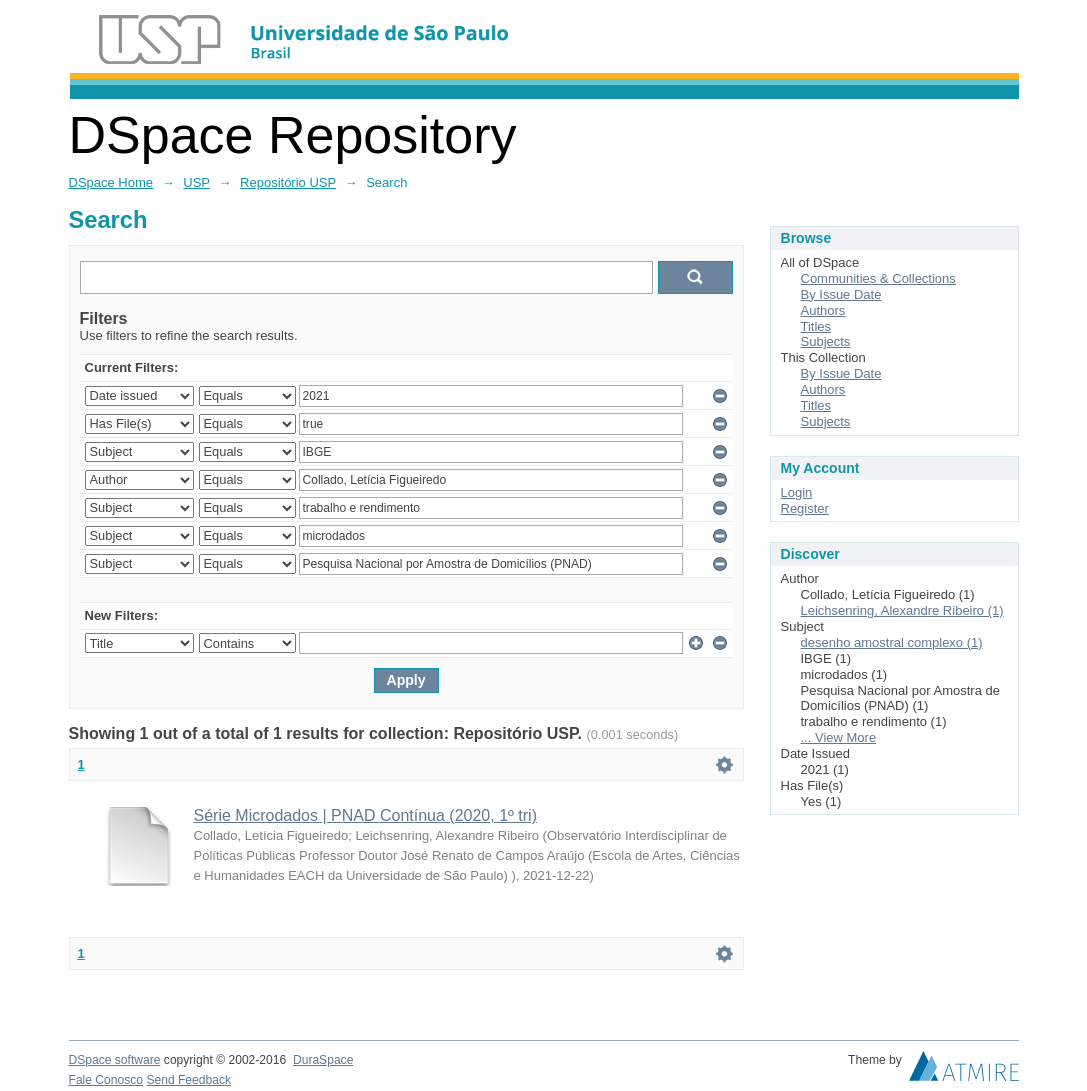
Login (797, 492)
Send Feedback (188, 1080)
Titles (816, 326)
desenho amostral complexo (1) (892, 642)
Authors (823, 310)
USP (196, 182)
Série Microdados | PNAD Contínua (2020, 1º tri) (365, 815)
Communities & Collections (878, 278)
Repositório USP (288, 182)
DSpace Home (111, 182)
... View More (839, 737)
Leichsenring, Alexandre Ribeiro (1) (902, 610)
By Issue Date (841, 294)
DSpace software (115, 1060)
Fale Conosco (106, 1080)
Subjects (826, 341)
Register (805, 508)
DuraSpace (323, 1060)
